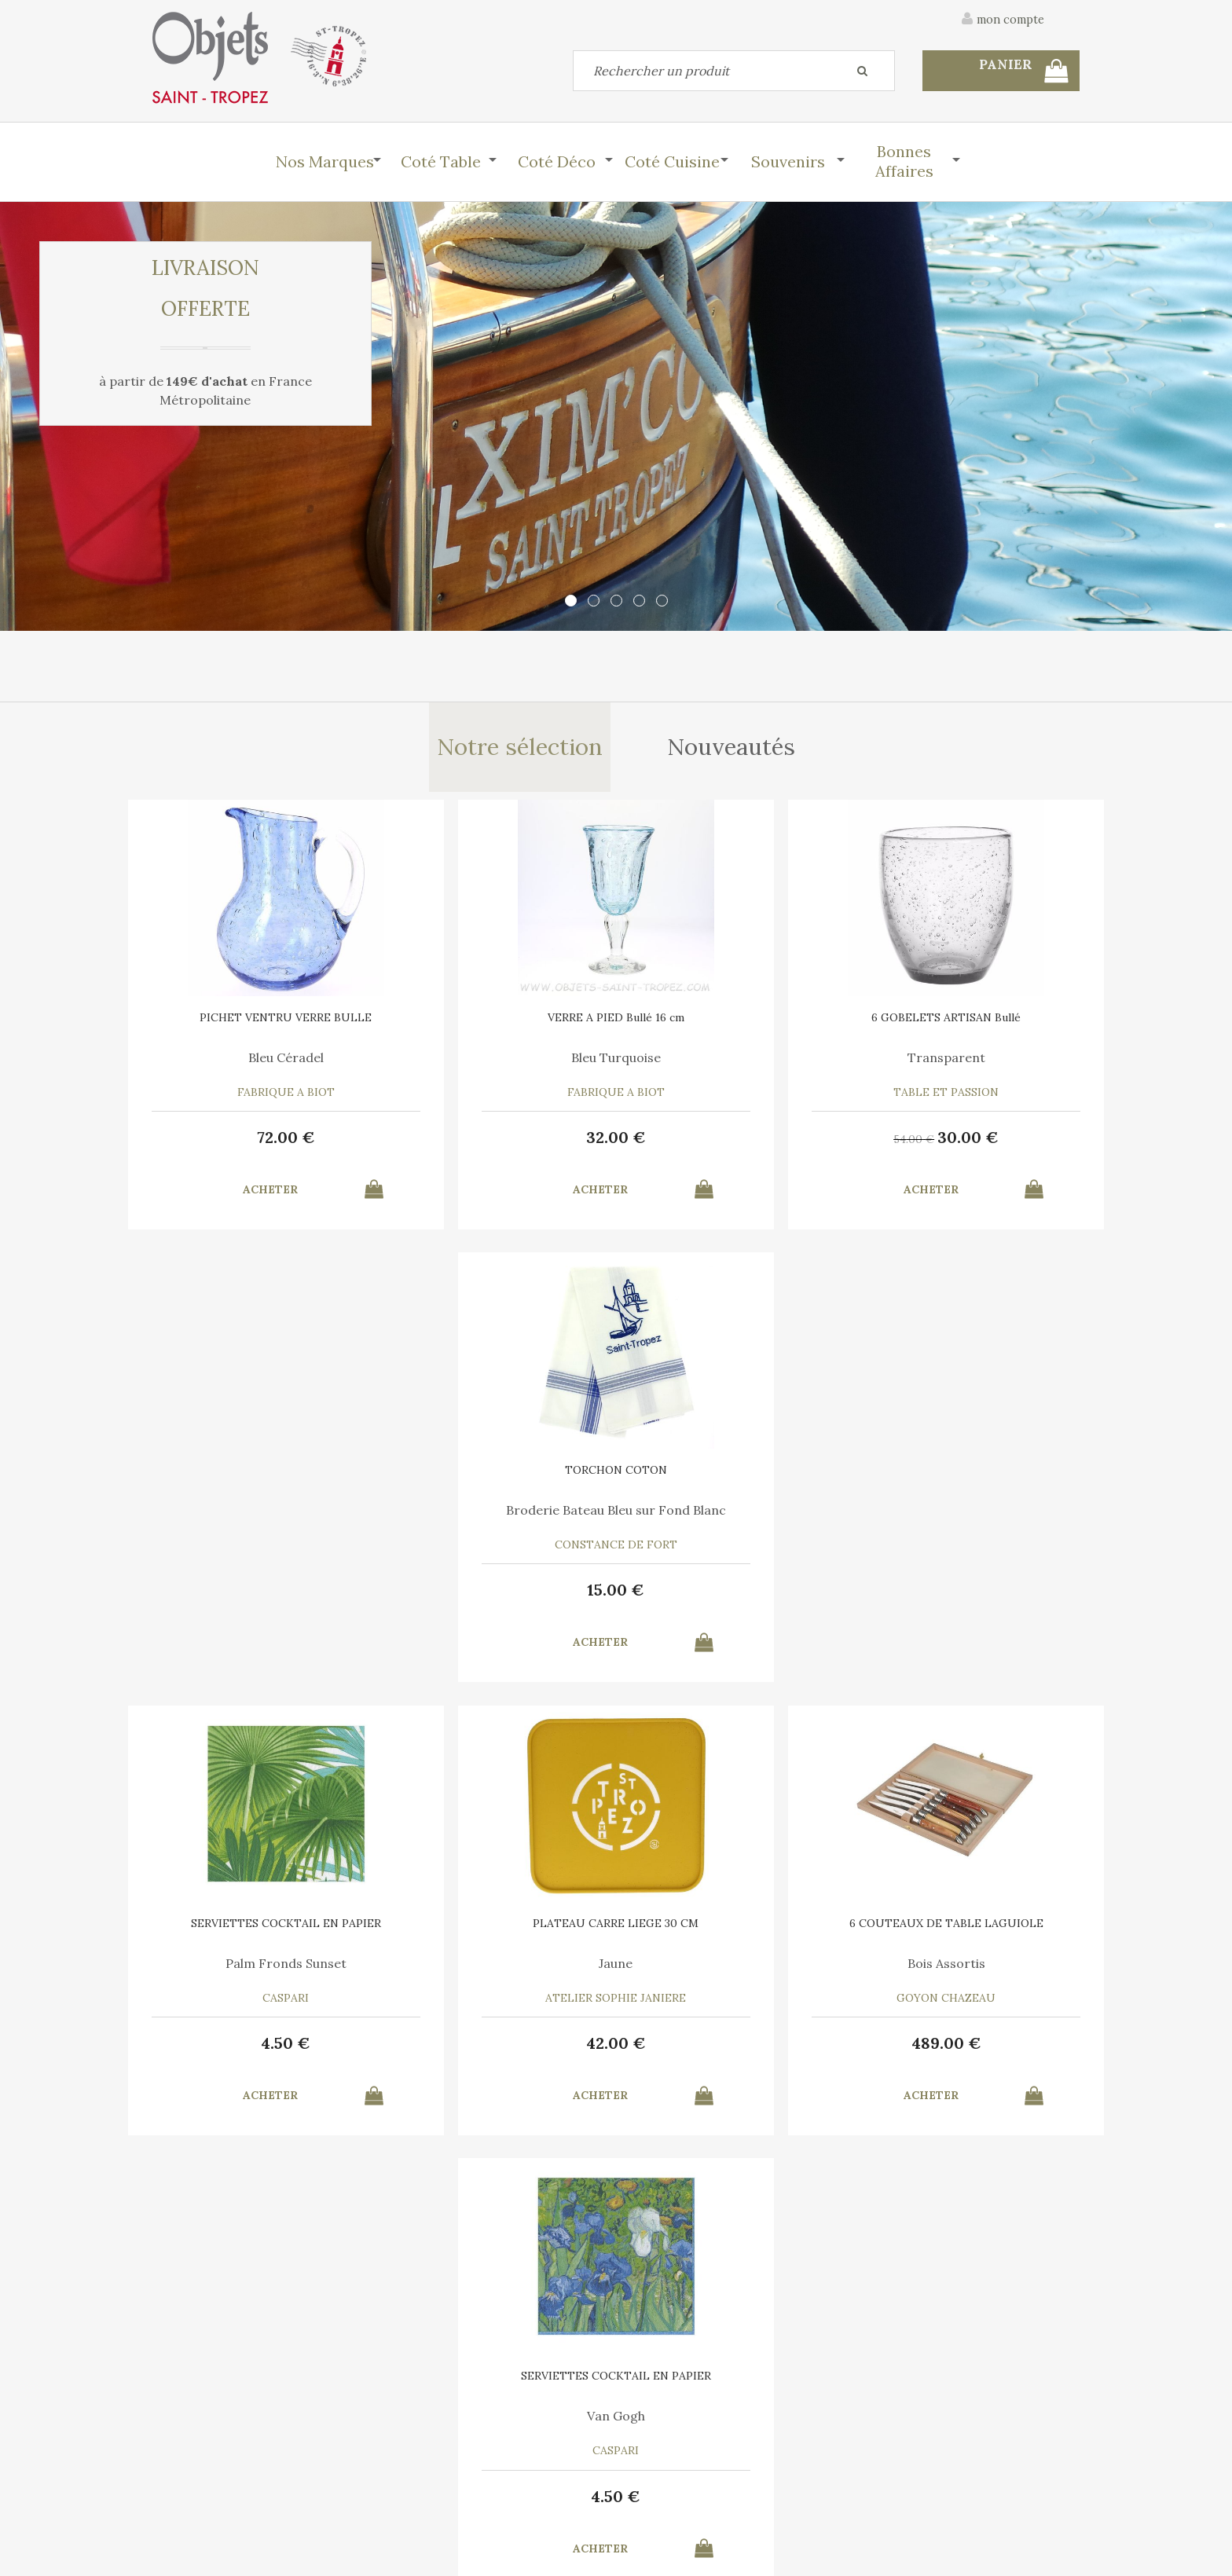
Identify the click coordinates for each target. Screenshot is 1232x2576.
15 (970, 1142)
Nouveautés (733, 749)
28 (756, 2051)
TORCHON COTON (969, 1022)
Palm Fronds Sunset (262, 1516)
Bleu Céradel (262, 1062)
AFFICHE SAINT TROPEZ (498, 1931)
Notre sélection (518, 749)
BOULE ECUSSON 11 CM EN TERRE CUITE (262, 1937)
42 (498, 1597)
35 (703, 2053)
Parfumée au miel (263, 1971)
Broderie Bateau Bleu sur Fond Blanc (969, 1068)
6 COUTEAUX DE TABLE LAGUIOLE (734, 1482)
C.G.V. (937, 2370)
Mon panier (418, 2453)
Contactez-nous (194, 2453)
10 (498, 2051)
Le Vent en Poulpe (734, 1971)
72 (262, 1142)
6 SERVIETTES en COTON (734, 1931)
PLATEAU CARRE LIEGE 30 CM (498, 1476)
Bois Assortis (734, 1516)
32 (498, 1142)
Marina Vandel (498, 1971)
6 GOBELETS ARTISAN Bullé (733, 1022)
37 (262, 2051)
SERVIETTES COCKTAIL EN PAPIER (262, 1482)
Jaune (498, 1516)
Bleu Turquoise (498, 1062)
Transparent (734, 1062)
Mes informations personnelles (470, 2490)
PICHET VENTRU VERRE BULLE (263, 1022)
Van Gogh (969, 1516)
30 (755, 1142)
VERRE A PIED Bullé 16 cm (498, 1022)
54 (701, 1144)
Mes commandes (195, 2490)
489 (734, 1597)
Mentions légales (1035, 2370)
